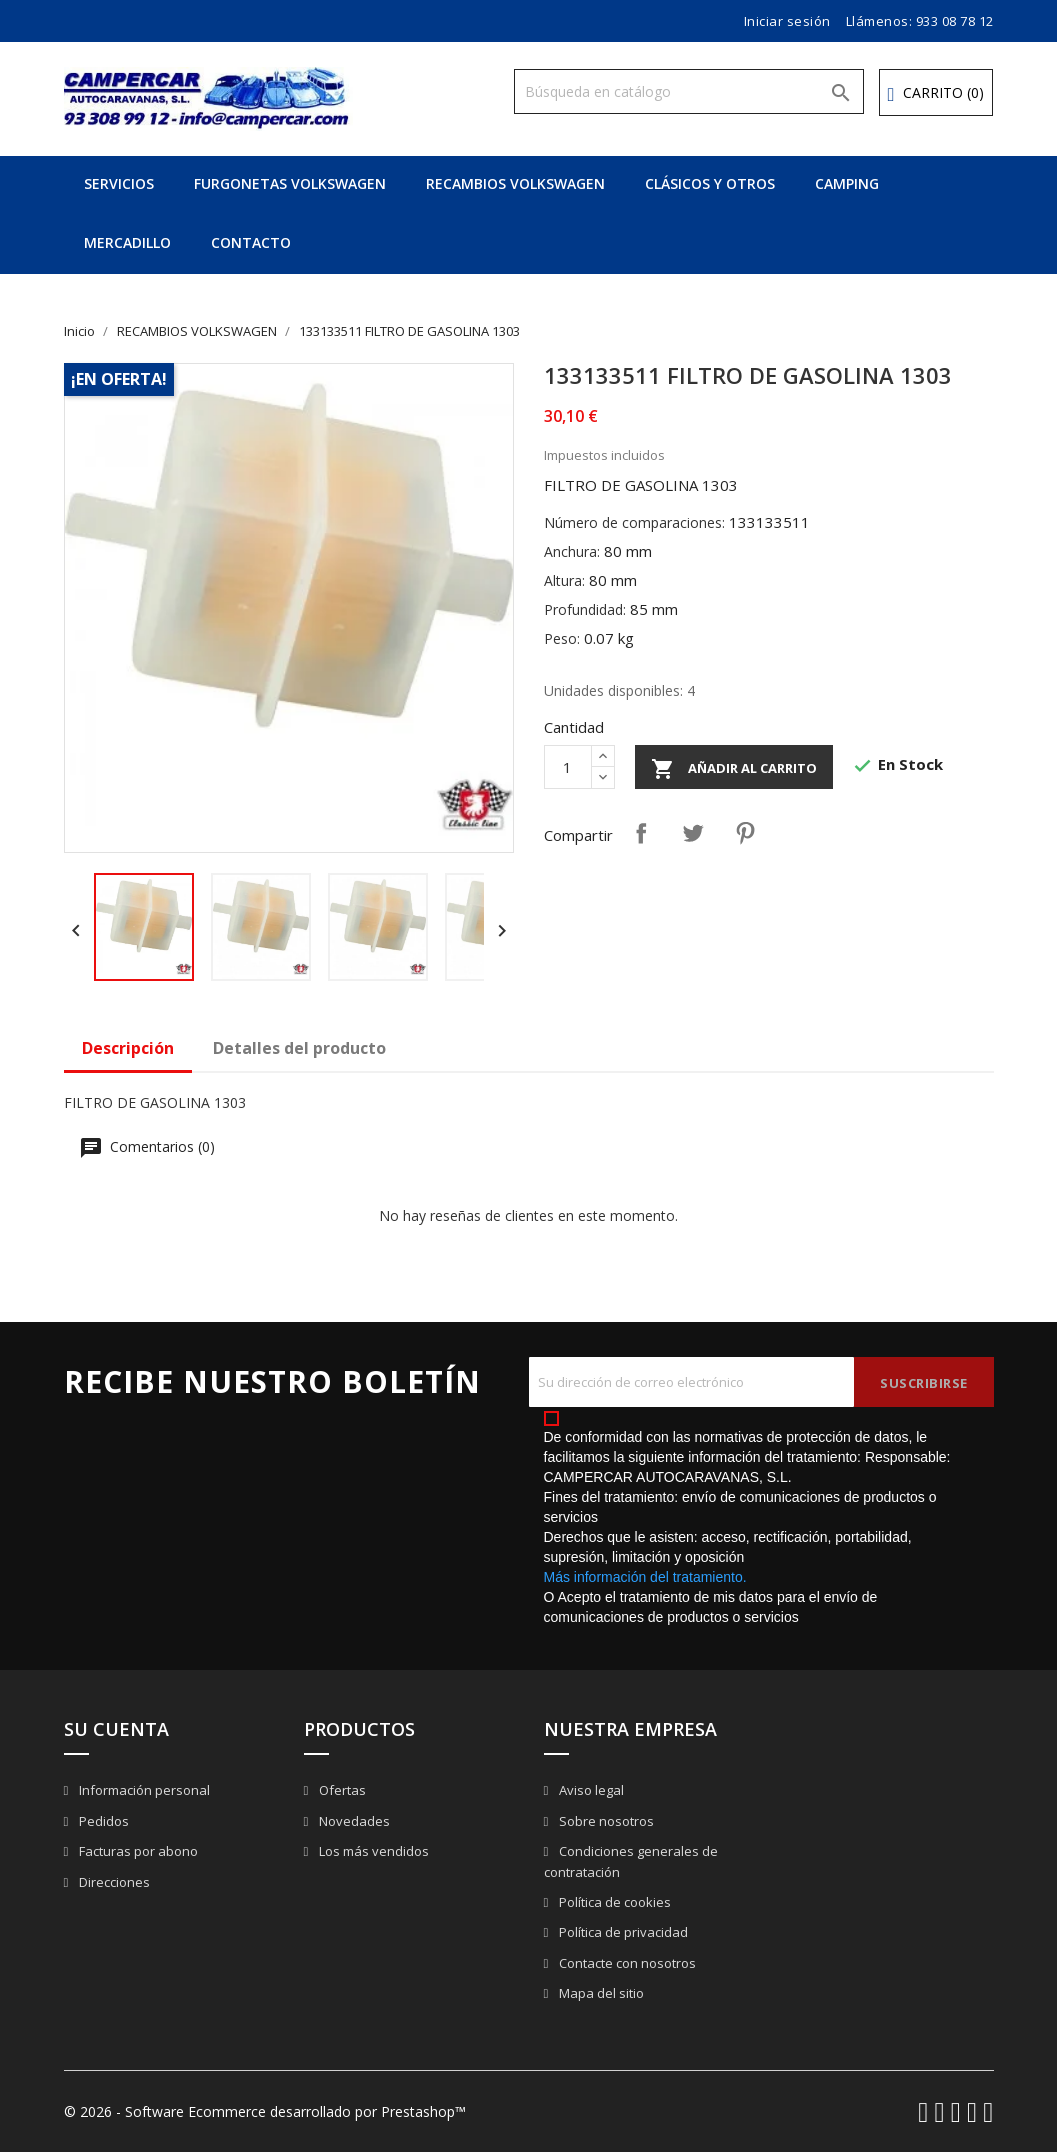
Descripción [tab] (128, 1048)
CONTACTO (251, 242)
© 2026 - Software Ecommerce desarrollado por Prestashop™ (265, 2111)
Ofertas (341, 1790)
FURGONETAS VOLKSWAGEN (290, 183)
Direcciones (113, 1882)
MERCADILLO (127, 242)
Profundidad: (585, 609)
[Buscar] (689, 91)
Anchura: (572, 551)
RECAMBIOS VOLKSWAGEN (515, 183)
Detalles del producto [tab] (299, 1048)
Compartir (641, 833)
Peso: (562, 638)
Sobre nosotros (605, 1821)
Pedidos (102, 1821)
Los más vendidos (372, 1851)
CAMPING (847, 183)
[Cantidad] (568, 767)
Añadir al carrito (734, 769)
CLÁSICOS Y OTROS (710, 183)
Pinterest (745, 833)
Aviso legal (590, 1790)
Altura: (564, 580)
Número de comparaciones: (634, 522)
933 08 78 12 (955, 21)
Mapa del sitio (600, 1993)
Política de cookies (613, 1902)
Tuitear (693, 833)
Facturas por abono (137, 1851)
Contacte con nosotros (626, 1963)
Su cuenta (116, 1729)
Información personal (143, 1790)
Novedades (353, 1821)
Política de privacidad (622, 1932)
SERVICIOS (119, 183)
